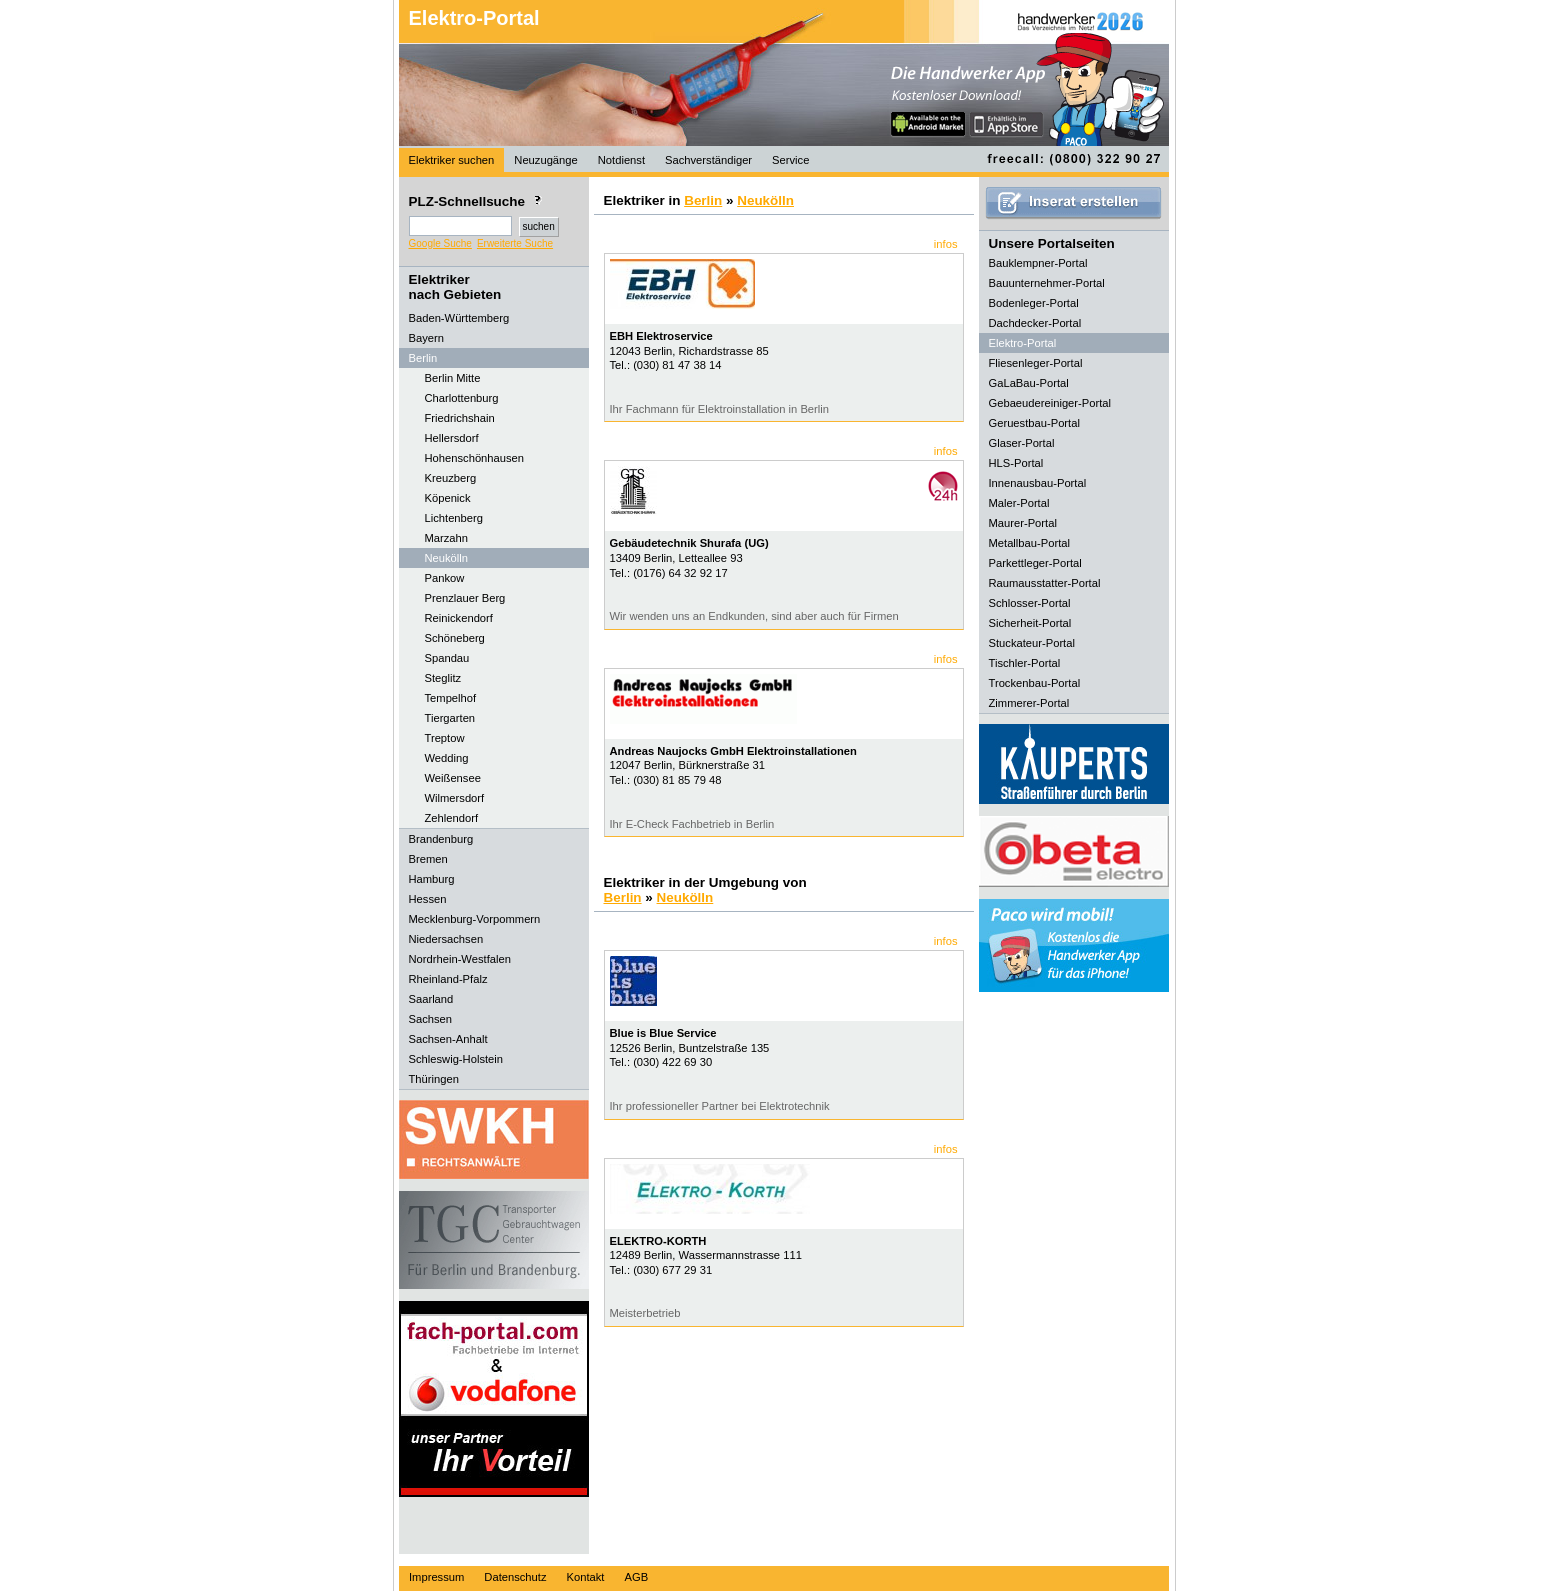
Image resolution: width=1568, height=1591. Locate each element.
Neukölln (447, 558)
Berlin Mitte (453, 378)
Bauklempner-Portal (1038, 263)
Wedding (447, 758)
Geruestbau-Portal (1034, 423)
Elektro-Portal (474, 18)
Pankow (445, 578)
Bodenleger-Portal (1034, 303)
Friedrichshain (460, 418)
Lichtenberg (454, 518)
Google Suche (440, 243)
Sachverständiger (708, 160)
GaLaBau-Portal (1029, 383)
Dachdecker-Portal (1035, 323)
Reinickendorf (459, 618)
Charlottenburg (462, 398)
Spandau (447, 658)
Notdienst (621, 160)
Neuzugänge (545, 160)
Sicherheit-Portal (1030, 623)
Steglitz (443, 678)
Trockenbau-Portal (1035, 683)
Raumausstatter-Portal (1045, 583)
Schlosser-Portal (1030, 603)
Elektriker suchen (452, 160)
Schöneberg (455, 638)
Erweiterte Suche (515, 243)
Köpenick (448, 498)
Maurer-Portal (1023, 523)
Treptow (445, 738)
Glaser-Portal (1022, 443)
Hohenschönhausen (475, 458)
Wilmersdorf (455, 798)
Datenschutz (515, 1577)
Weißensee (453, 778)
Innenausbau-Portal (1038, 483)
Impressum (436, 1577)
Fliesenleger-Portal (1036, 363)
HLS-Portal (1016, 463)
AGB (636, 1577)
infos (946, 244)
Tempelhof (451, 698)
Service (790, 160)
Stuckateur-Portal (1032, 643)
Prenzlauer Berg (465, 598)
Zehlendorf (452, 818)
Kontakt (586, 1577)
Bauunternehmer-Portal (1047, 283)
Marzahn (447, 538)
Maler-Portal (1019, 503)
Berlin (703, 200)
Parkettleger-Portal (1035, 563)
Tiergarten (450, 718)
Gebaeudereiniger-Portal (1050, 403)
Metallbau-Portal (1029, 543)
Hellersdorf (452, 438)
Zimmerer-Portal (1029, 703)
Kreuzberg (451, 478)
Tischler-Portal (1025, 663)
